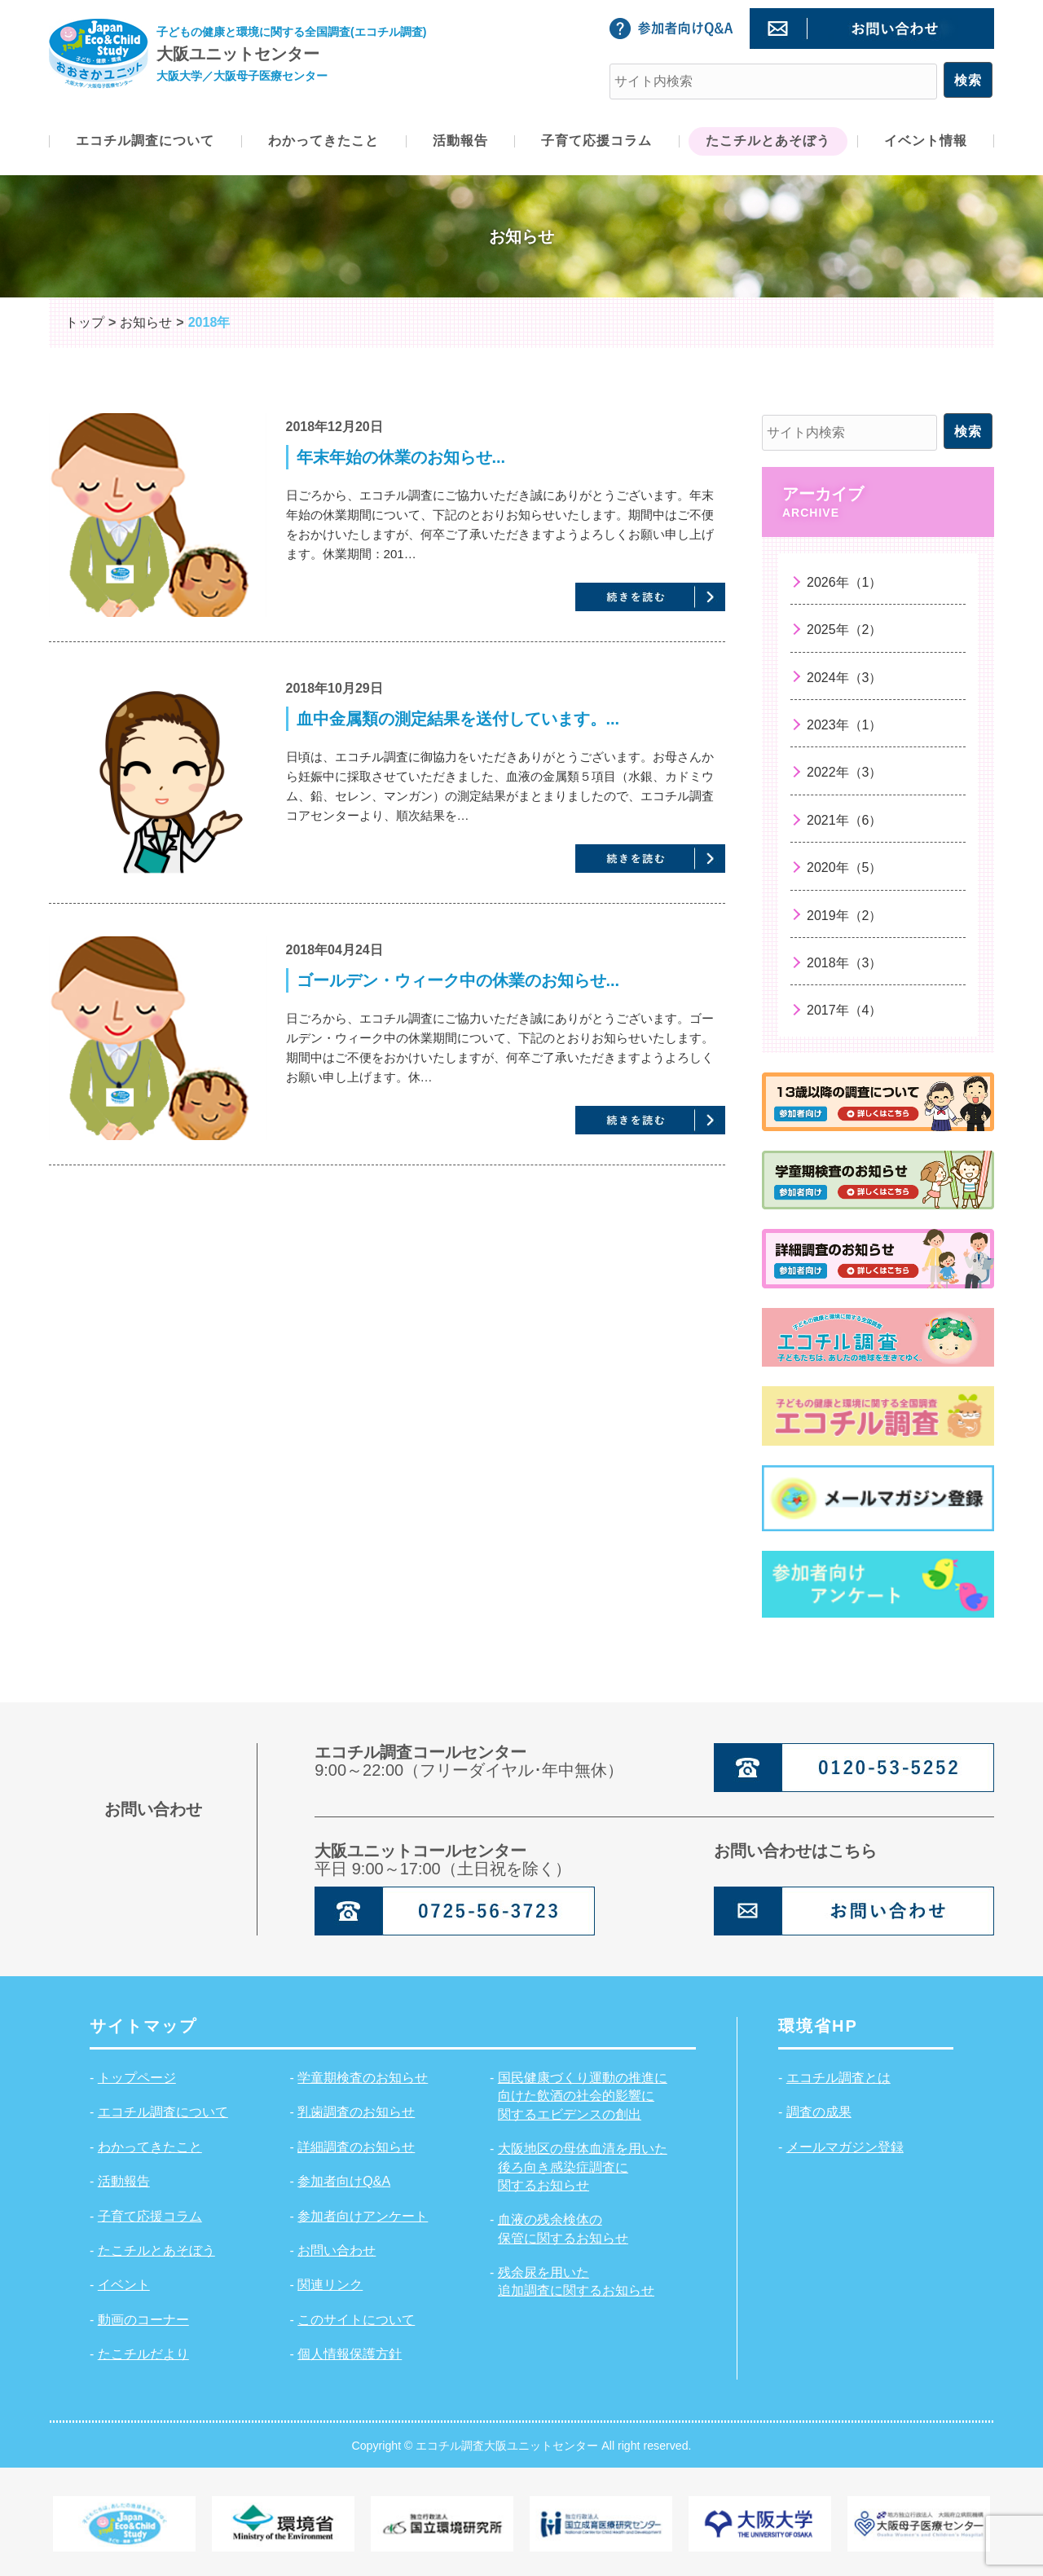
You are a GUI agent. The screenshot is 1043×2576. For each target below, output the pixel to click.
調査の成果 (819, 2112)
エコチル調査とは (838, 2078)
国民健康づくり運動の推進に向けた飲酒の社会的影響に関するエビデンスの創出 (582, 2096)
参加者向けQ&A (343, 2181)
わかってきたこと (150, 2147)
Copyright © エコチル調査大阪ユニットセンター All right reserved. (521, 2445)
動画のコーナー (143, 2320)
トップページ (137, 2078)
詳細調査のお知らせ (356, 2147)
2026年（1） (844, 582)
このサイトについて (356, 2320)
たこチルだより (143, 2354)
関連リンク (330, 2285)
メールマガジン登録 (845, 2147)
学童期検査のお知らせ (362, 2078)
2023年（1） (844, 725)
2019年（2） (844, 916)
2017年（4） (844, 1010)
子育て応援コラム (150, 2216)
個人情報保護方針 (349, 2354)
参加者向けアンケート (362, 2216)
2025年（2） (844, 629)
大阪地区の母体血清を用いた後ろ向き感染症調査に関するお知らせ (582, 2167)
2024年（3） (844, 678)
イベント (124, 2285)
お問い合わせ (336, 2250)
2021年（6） (844, 820)
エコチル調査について (163, 2112)
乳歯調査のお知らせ (356, 2112)
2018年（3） (844, 963)
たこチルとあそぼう (156, 2250)
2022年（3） (844, 772)
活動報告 (124, 2181)
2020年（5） (844, 867)
